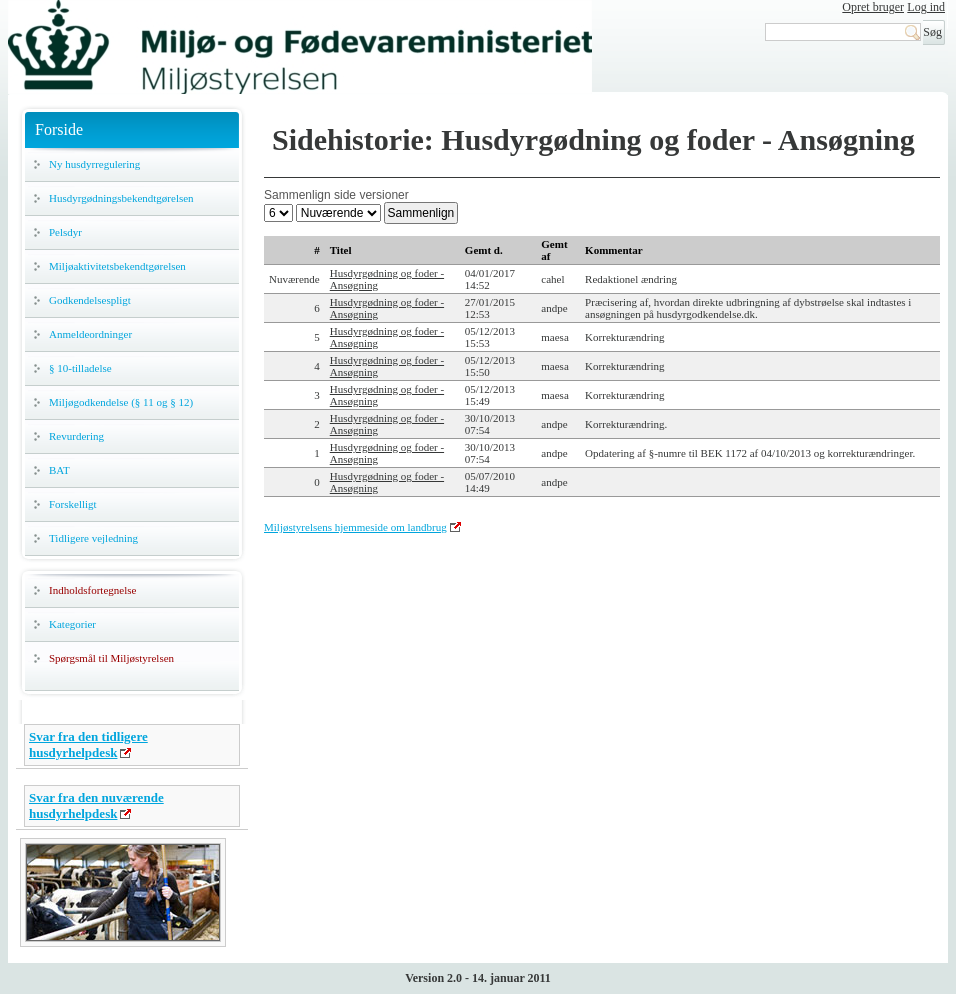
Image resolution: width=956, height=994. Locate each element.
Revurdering (76, 436)
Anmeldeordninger (90, 334)
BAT (59, 470)
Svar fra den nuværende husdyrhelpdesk (96, 805)
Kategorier (72, 624)
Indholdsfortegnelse (92, 590)
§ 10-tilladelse (80, 368)
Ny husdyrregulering (94, 164)
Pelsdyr (65, 232)
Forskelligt (73, 504)
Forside (59, 129)
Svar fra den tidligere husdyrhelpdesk (88, 744)
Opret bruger (873, 7)
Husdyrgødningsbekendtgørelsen (121, 198)
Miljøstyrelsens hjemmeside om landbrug (355, 527)
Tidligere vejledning (93, 538)
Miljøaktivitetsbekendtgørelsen (117, 266)
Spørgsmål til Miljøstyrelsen (111, 658)
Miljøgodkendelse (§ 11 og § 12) (121, 402)
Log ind (926, 7)
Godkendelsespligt (90, 300)
